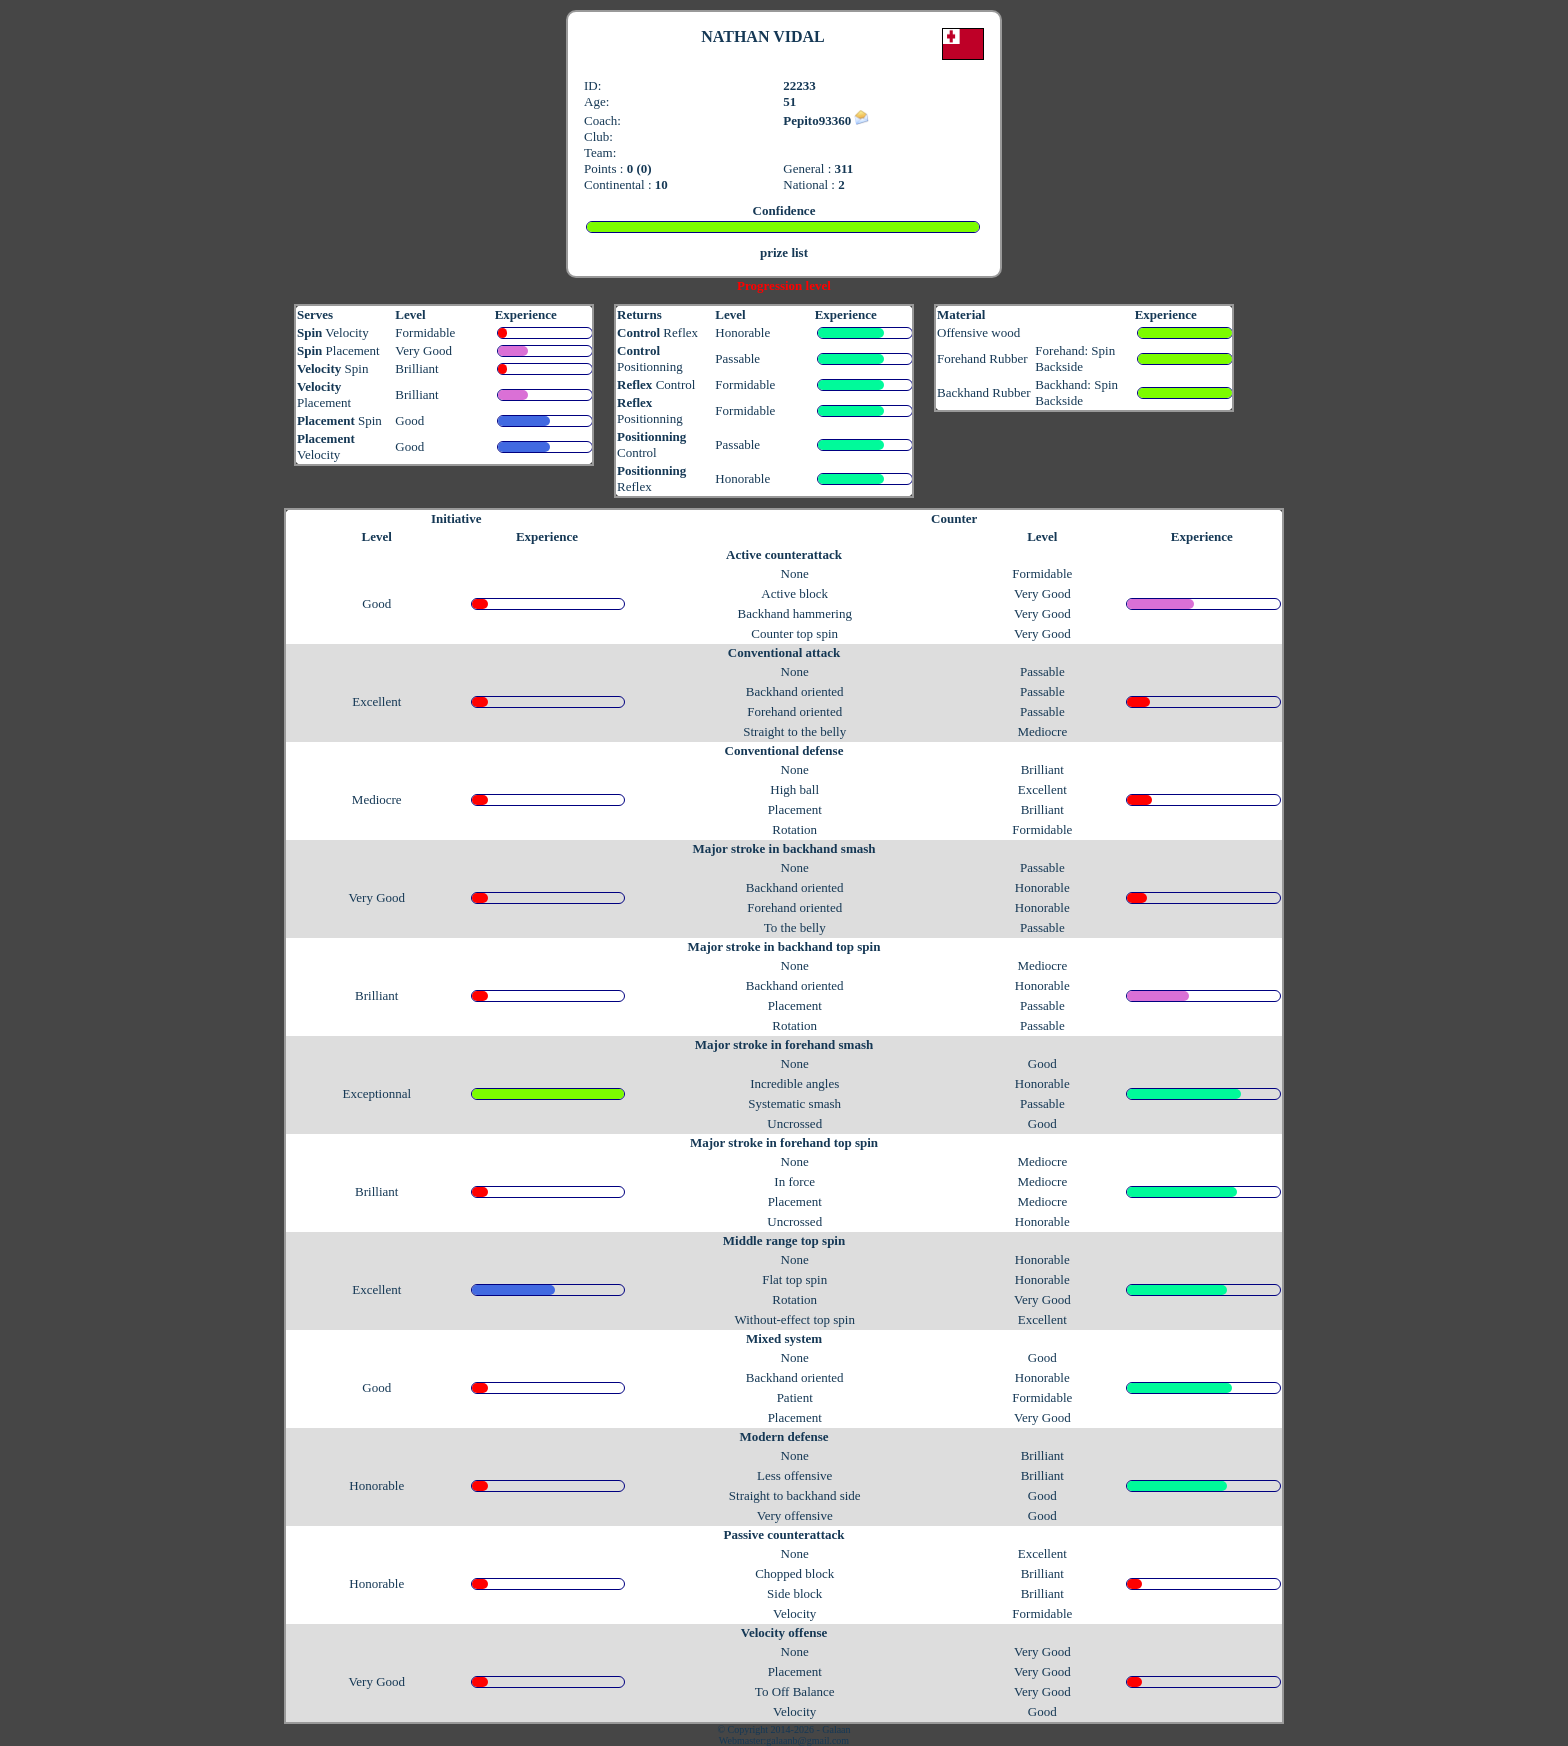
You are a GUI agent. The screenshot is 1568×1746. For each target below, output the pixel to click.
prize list (784, 252)
